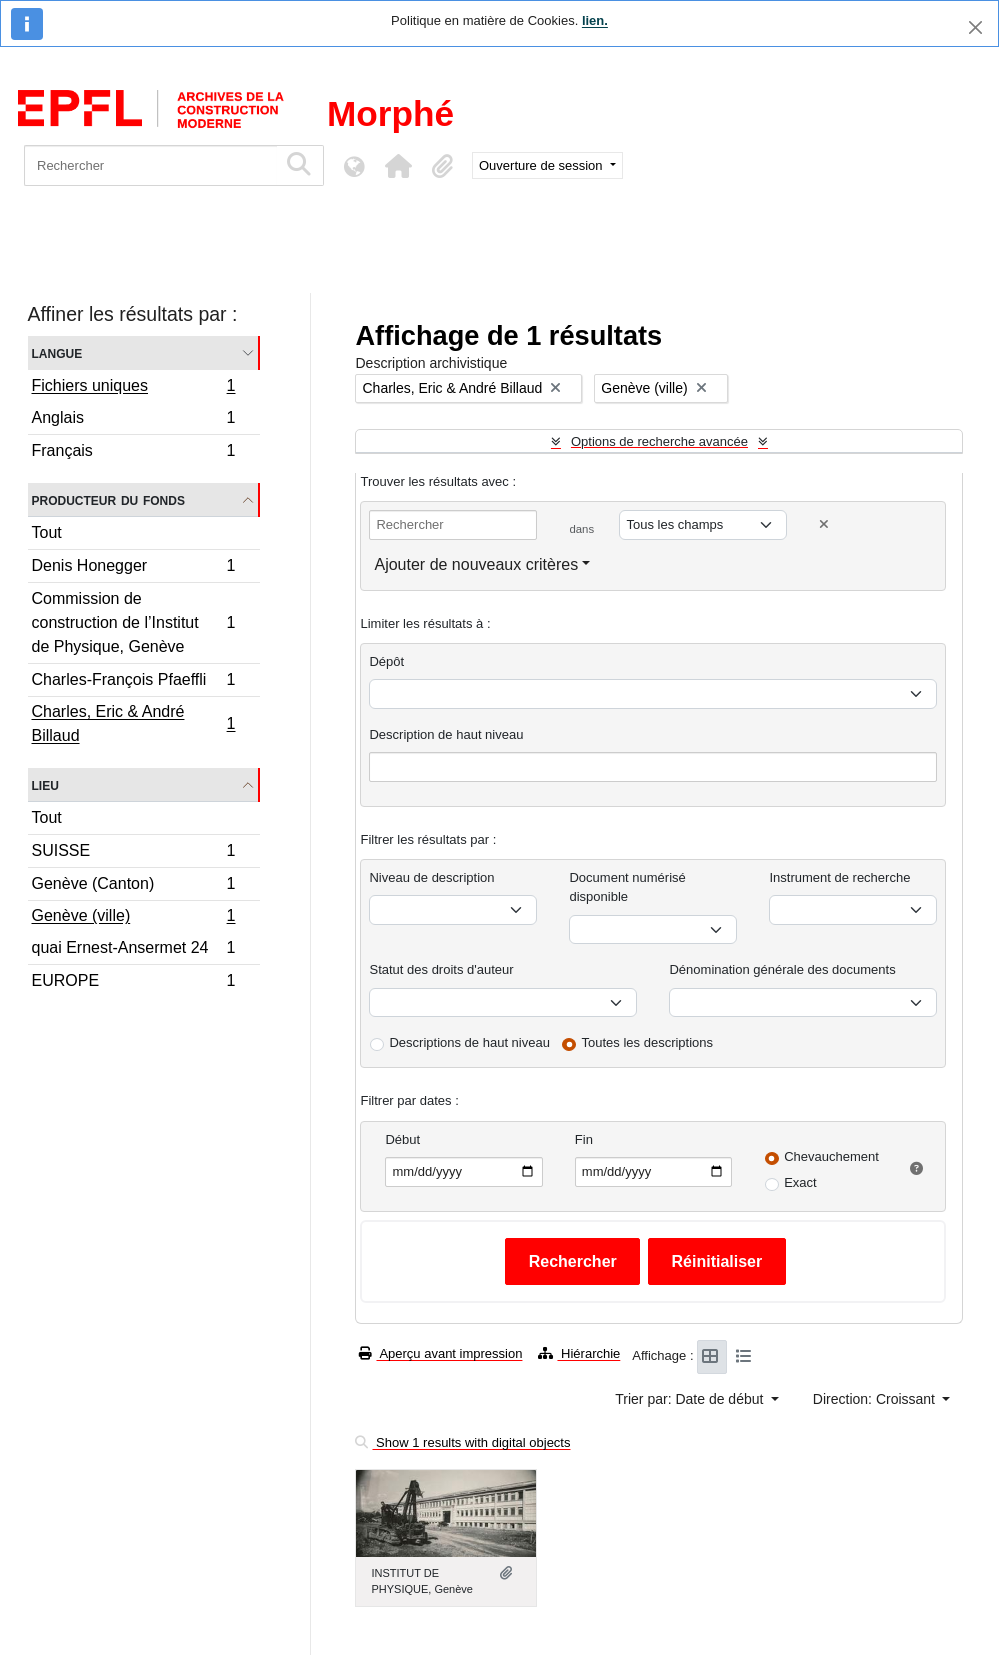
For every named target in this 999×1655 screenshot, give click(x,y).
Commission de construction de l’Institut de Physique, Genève (133, 622)
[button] (398, 166)
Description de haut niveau (446, 734)
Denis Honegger (133, 568)
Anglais (133, 420)
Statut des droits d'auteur (441, 969)
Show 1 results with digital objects (462, 1442)
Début (402, 1139)
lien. (595, 20)
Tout (47, 532)
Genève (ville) (133, 918)
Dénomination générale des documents (782, 969)
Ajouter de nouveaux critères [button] (476, 564)
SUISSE (133, 853)
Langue (57, 352)
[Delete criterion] (824, 524)
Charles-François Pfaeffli (133, 682)
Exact (800, 1182)
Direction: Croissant (876, 1399)
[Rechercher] (150, 165)
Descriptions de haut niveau (469, 1042)
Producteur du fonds (108, 499)
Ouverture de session (542, 165)
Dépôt (386, 661)
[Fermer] (975, 27)
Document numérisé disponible (627, 887)
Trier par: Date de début (691, 1399)
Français (133, 453)
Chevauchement (831, 1156)
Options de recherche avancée (659, 441)
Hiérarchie (579, 1353)
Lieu (45, 784)
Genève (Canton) (133, 886)
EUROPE (133, 983)
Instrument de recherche (839, 877)
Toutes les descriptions (648, 1042)
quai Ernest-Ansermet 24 (133, 950)
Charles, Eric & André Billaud (133, 723)
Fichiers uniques (133, 388)
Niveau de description (431, 877)
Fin (584, 1139)
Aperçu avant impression (440, 1353)
